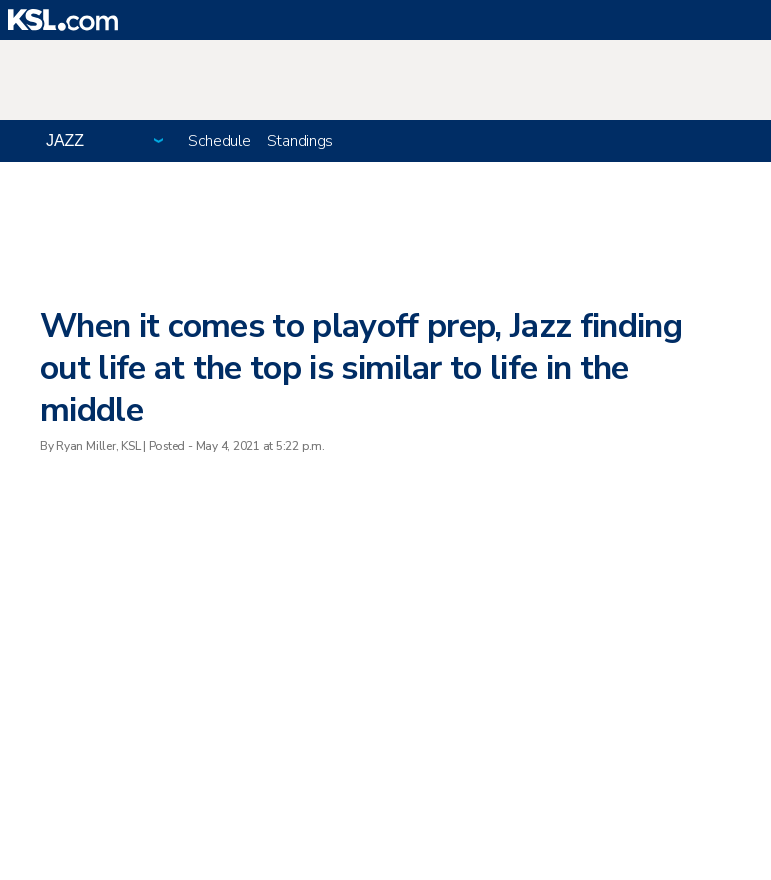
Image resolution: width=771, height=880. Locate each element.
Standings (300, 141)
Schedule (219, 141)
